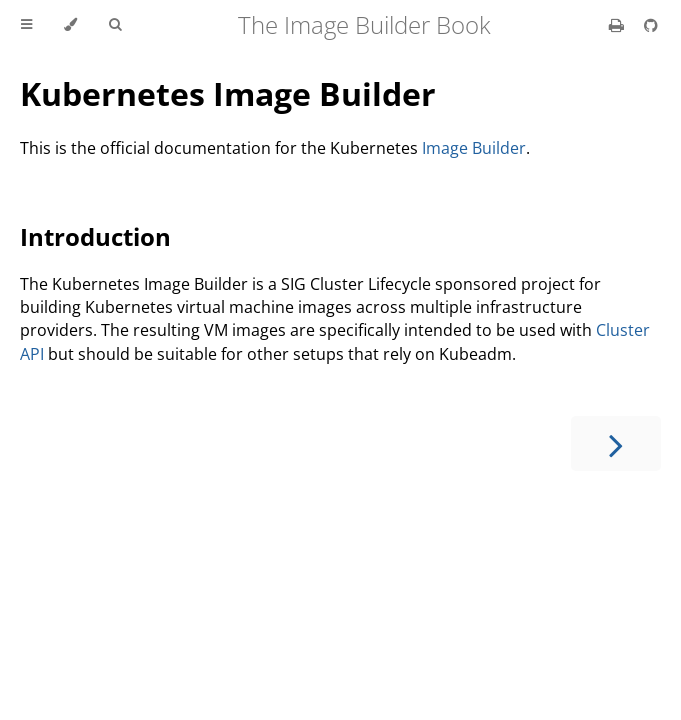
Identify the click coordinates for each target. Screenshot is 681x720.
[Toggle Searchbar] (115, 25)
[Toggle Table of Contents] (26, 25)
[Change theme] (70, 25)
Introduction (95, 236)
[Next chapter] (616, 443)
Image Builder (474, 148)
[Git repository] (651, 25)
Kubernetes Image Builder (228, 93)
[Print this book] (618, 25)
